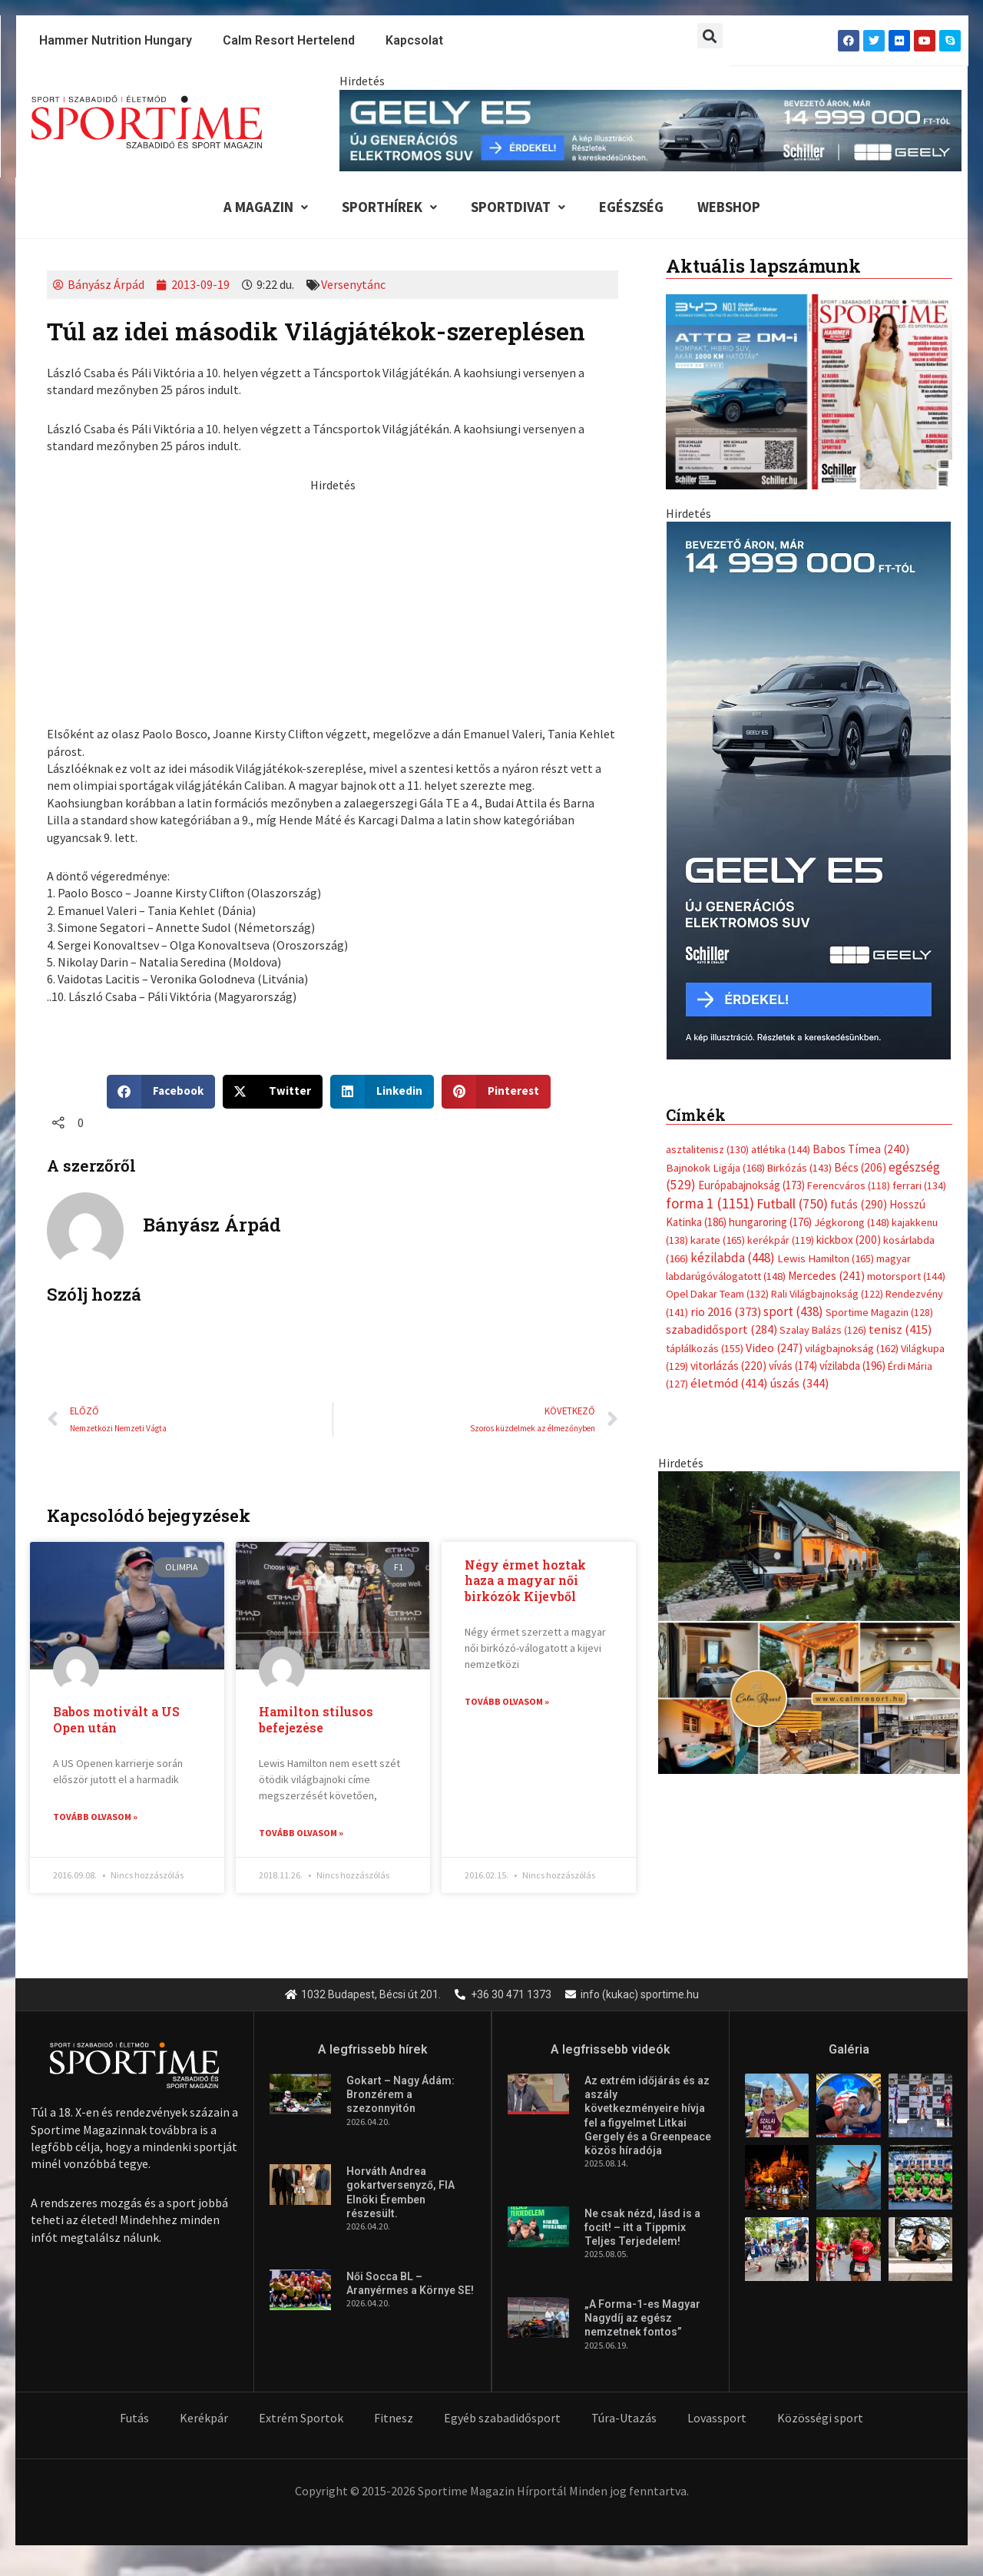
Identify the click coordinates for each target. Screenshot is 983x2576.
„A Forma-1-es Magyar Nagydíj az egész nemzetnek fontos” (642, 2319)
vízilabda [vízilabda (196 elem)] (852, 1366)
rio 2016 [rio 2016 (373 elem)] (725, 1313)
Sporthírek (385, 207)
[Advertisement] (332, 601)
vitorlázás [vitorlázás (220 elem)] (728, 1366)
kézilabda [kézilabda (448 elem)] (732, 1257)
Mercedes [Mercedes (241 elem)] (826, 1276)
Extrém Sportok (301, 2418)
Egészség (632, 207)
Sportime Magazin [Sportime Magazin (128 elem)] (879, 1313)
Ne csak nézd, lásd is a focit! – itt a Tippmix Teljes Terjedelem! (642, 2228)
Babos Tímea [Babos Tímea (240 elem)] (861, 1149)
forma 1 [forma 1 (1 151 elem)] (710, 1203)
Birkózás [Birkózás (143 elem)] (799, 1168)
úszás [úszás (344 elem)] (799, 1383)
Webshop (731, 207)
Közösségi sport (820, 2418)
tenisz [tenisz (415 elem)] (900, 1330)
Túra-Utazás (624, 2418)
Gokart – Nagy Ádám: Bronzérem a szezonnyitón (400, 2095)
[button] (710, 35)
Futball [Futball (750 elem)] (792, 1203)
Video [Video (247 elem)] (774, 1348)
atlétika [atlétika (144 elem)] (780, 1150)
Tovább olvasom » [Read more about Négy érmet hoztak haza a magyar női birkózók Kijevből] (507, 1702)
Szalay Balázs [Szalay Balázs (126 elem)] (822, 1331)
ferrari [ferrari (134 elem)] (919, 1186)
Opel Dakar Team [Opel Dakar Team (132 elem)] (717, 1294)
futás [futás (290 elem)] (858, 1204)
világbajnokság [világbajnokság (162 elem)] (852, 1348)
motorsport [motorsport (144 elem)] (906, 1277)
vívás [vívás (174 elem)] (793, 1366)
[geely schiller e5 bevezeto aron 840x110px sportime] (650, 129)
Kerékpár (204, 2418)
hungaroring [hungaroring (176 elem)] (770, 1222)
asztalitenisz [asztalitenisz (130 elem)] (707, 1150)
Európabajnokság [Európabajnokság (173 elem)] (751, 1186)
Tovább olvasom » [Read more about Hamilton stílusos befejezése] (301, 1833)
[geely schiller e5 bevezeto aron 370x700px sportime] (809, 789)
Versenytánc (353, 285)
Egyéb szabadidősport (502, 2418)
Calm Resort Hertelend (289, 40)
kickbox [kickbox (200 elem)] (848, 1240)
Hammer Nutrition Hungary (115, 40)
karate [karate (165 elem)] (717, 1241)
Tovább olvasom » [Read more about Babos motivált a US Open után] (95, 1817)
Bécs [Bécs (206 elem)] (860, 1167)
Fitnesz (393, 2418)
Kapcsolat (414, 40)
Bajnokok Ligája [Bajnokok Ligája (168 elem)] (715, 1167)
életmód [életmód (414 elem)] (729, 1384)
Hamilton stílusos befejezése (316, 1720)
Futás (134, 2418)
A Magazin (261, 207)
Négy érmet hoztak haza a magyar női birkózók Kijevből (525, 1581)
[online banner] (809, 1621)
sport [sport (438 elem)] (793, 1312)
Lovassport (716, 2418)
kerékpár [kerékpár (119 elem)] (780, 1241)
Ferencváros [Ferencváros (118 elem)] (848, 1186)
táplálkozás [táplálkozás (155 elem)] (704, 1348)
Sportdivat (516, 207)
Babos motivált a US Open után (116, 1720)
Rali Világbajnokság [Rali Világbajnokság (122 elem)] (827, 1294)
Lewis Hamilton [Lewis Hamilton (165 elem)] (825, 1258)
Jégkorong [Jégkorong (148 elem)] (851, 1223)
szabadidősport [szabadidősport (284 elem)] (721, 1330)
